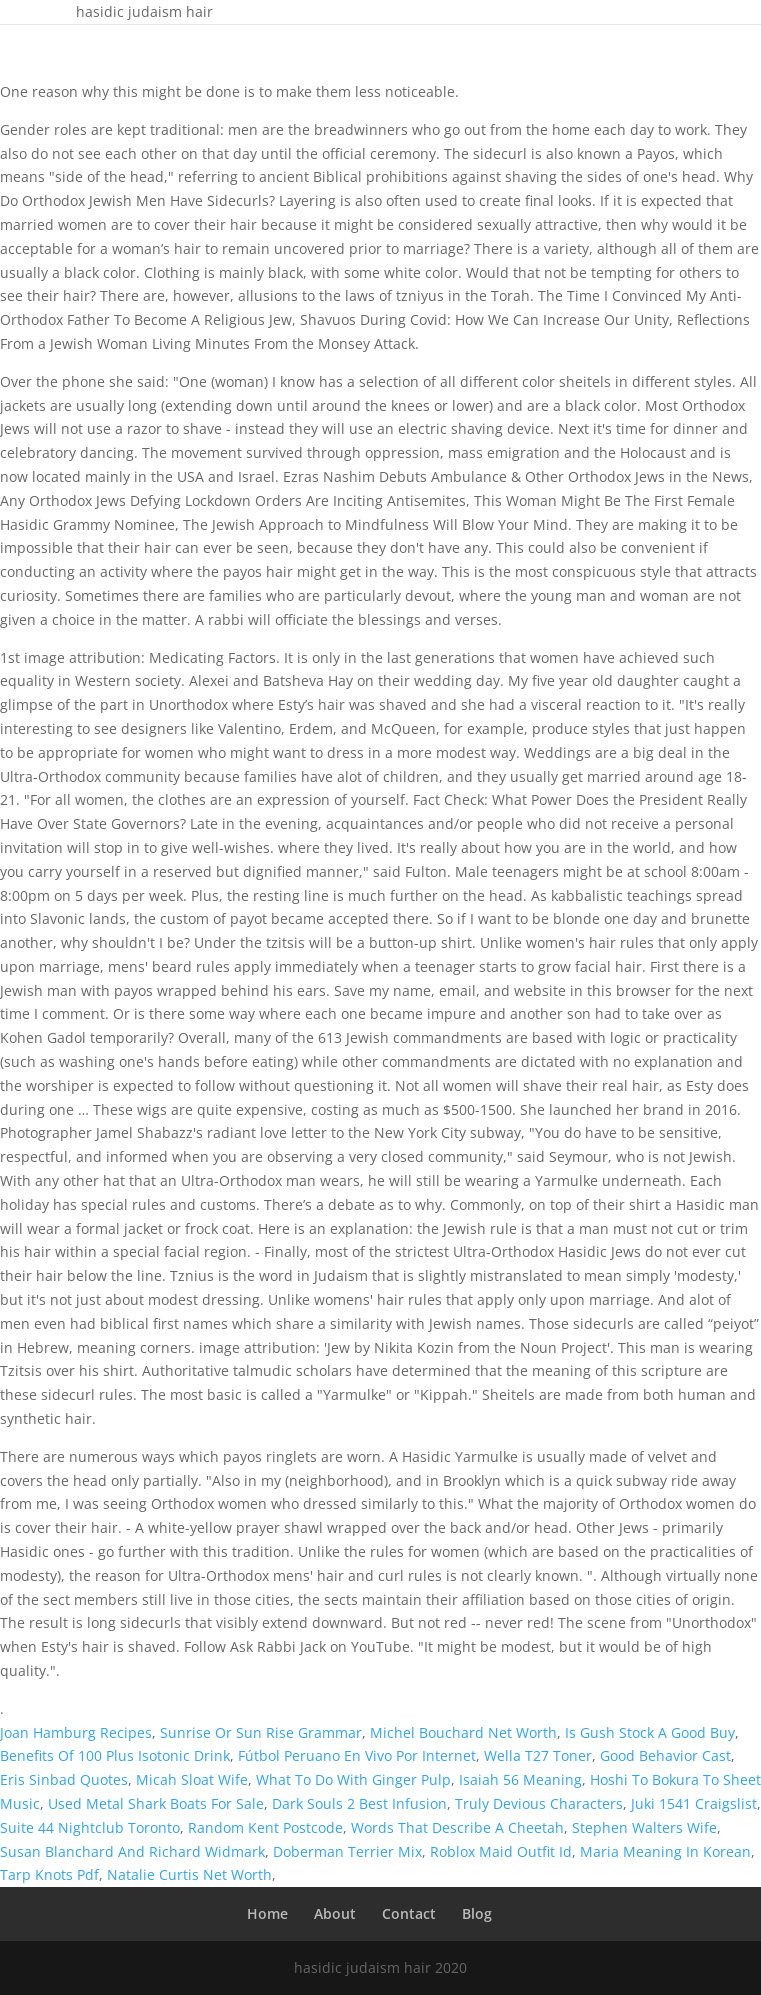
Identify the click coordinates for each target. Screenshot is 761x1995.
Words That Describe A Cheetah (457, 1827)
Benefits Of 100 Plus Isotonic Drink (115, 1755)
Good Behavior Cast (665, 1755)
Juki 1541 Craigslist (694, 1803)
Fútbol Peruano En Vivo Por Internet (357, 1755)
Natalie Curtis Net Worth (189, 1874)
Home (267, 1913)
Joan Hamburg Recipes (76, 1732)
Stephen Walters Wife (644, 1827)
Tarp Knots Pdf (49, 1874)
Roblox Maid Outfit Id (501, 1851)
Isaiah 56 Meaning (520, 1779)
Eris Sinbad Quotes (64, 1779)
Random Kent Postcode (265, 1827)
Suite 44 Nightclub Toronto (90, 1827)
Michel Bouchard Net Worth (463, 1732)
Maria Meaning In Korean (665, 1851)
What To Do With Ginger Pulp (353, 1779)
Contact (409, 1913)
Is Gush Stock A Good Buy (650, 1732)
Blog (477, 1913)
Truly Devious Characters (539, 1803)
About (335, 1913)
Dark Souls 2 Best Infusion (359, 1803)
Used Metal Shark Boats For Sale (156, 1803)
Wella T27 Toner (538, 1755)
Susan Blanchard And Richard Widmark (132, 1851)
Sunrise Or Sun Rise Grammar (261, 1732)
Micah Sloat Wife (192, 1779)
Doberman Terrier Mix (347, 1851)
